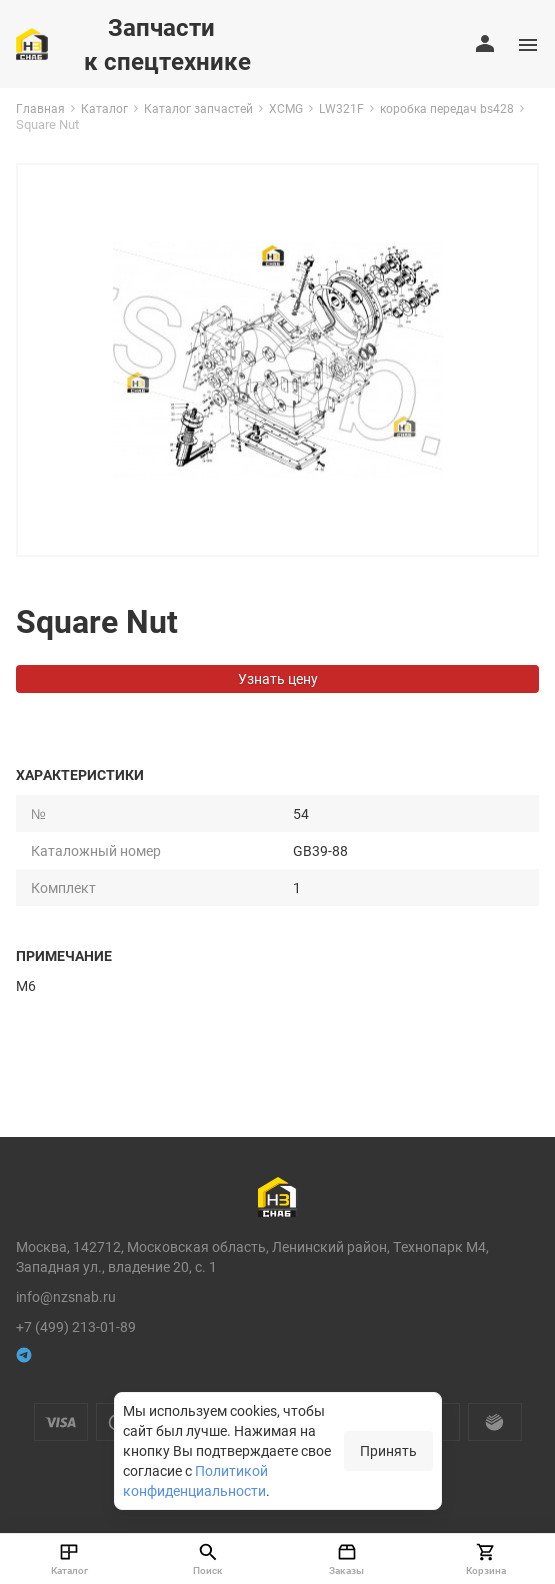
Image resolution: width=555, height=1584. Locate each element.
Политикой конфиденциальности (195, 1480)
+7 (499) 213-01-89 (76, 1326)
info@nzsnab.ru (66, 1296)
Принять (388, 1450)
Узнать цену (278, 678)
